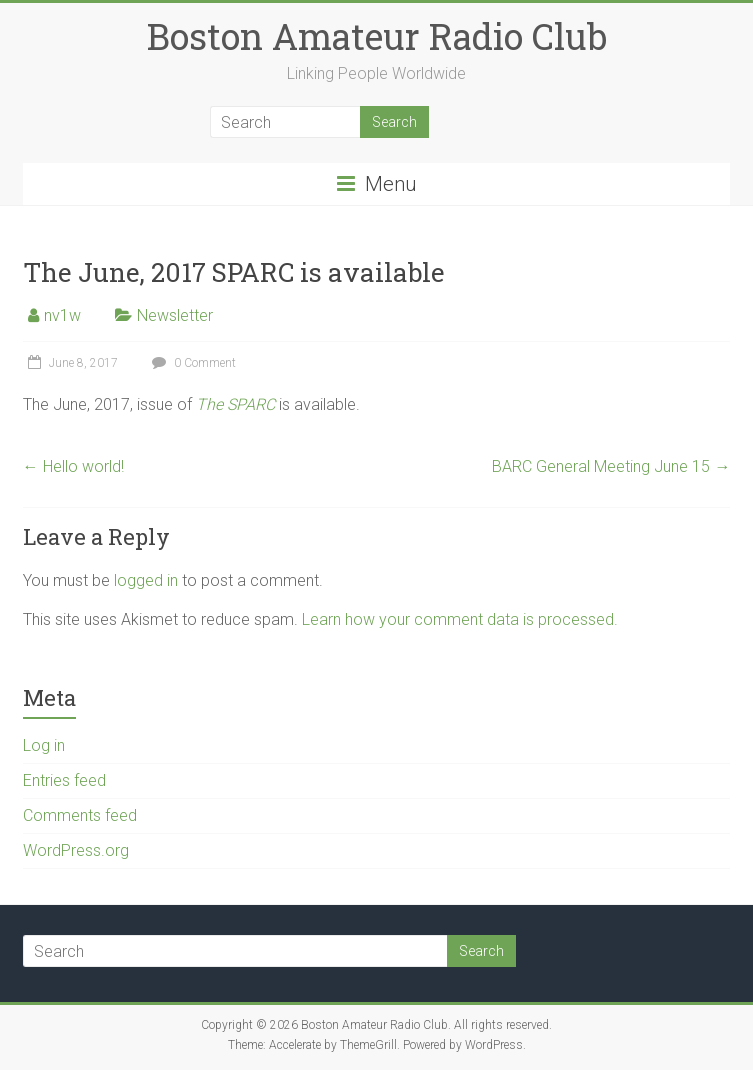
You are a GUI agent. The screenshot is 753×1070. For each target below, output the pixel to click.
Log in (44, 745)
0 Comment (191, 363)
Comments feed (80, 815)
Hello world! (73, 466)
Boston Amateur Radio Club (377, 36)
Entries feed (64, 780)
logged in (146, 580)
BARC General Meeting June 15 (611, 466)
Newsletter (175, 315)
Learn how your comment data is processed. (460, 619)
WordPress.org (76, 850)
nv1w (62, 315)
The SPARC (235, 404)
